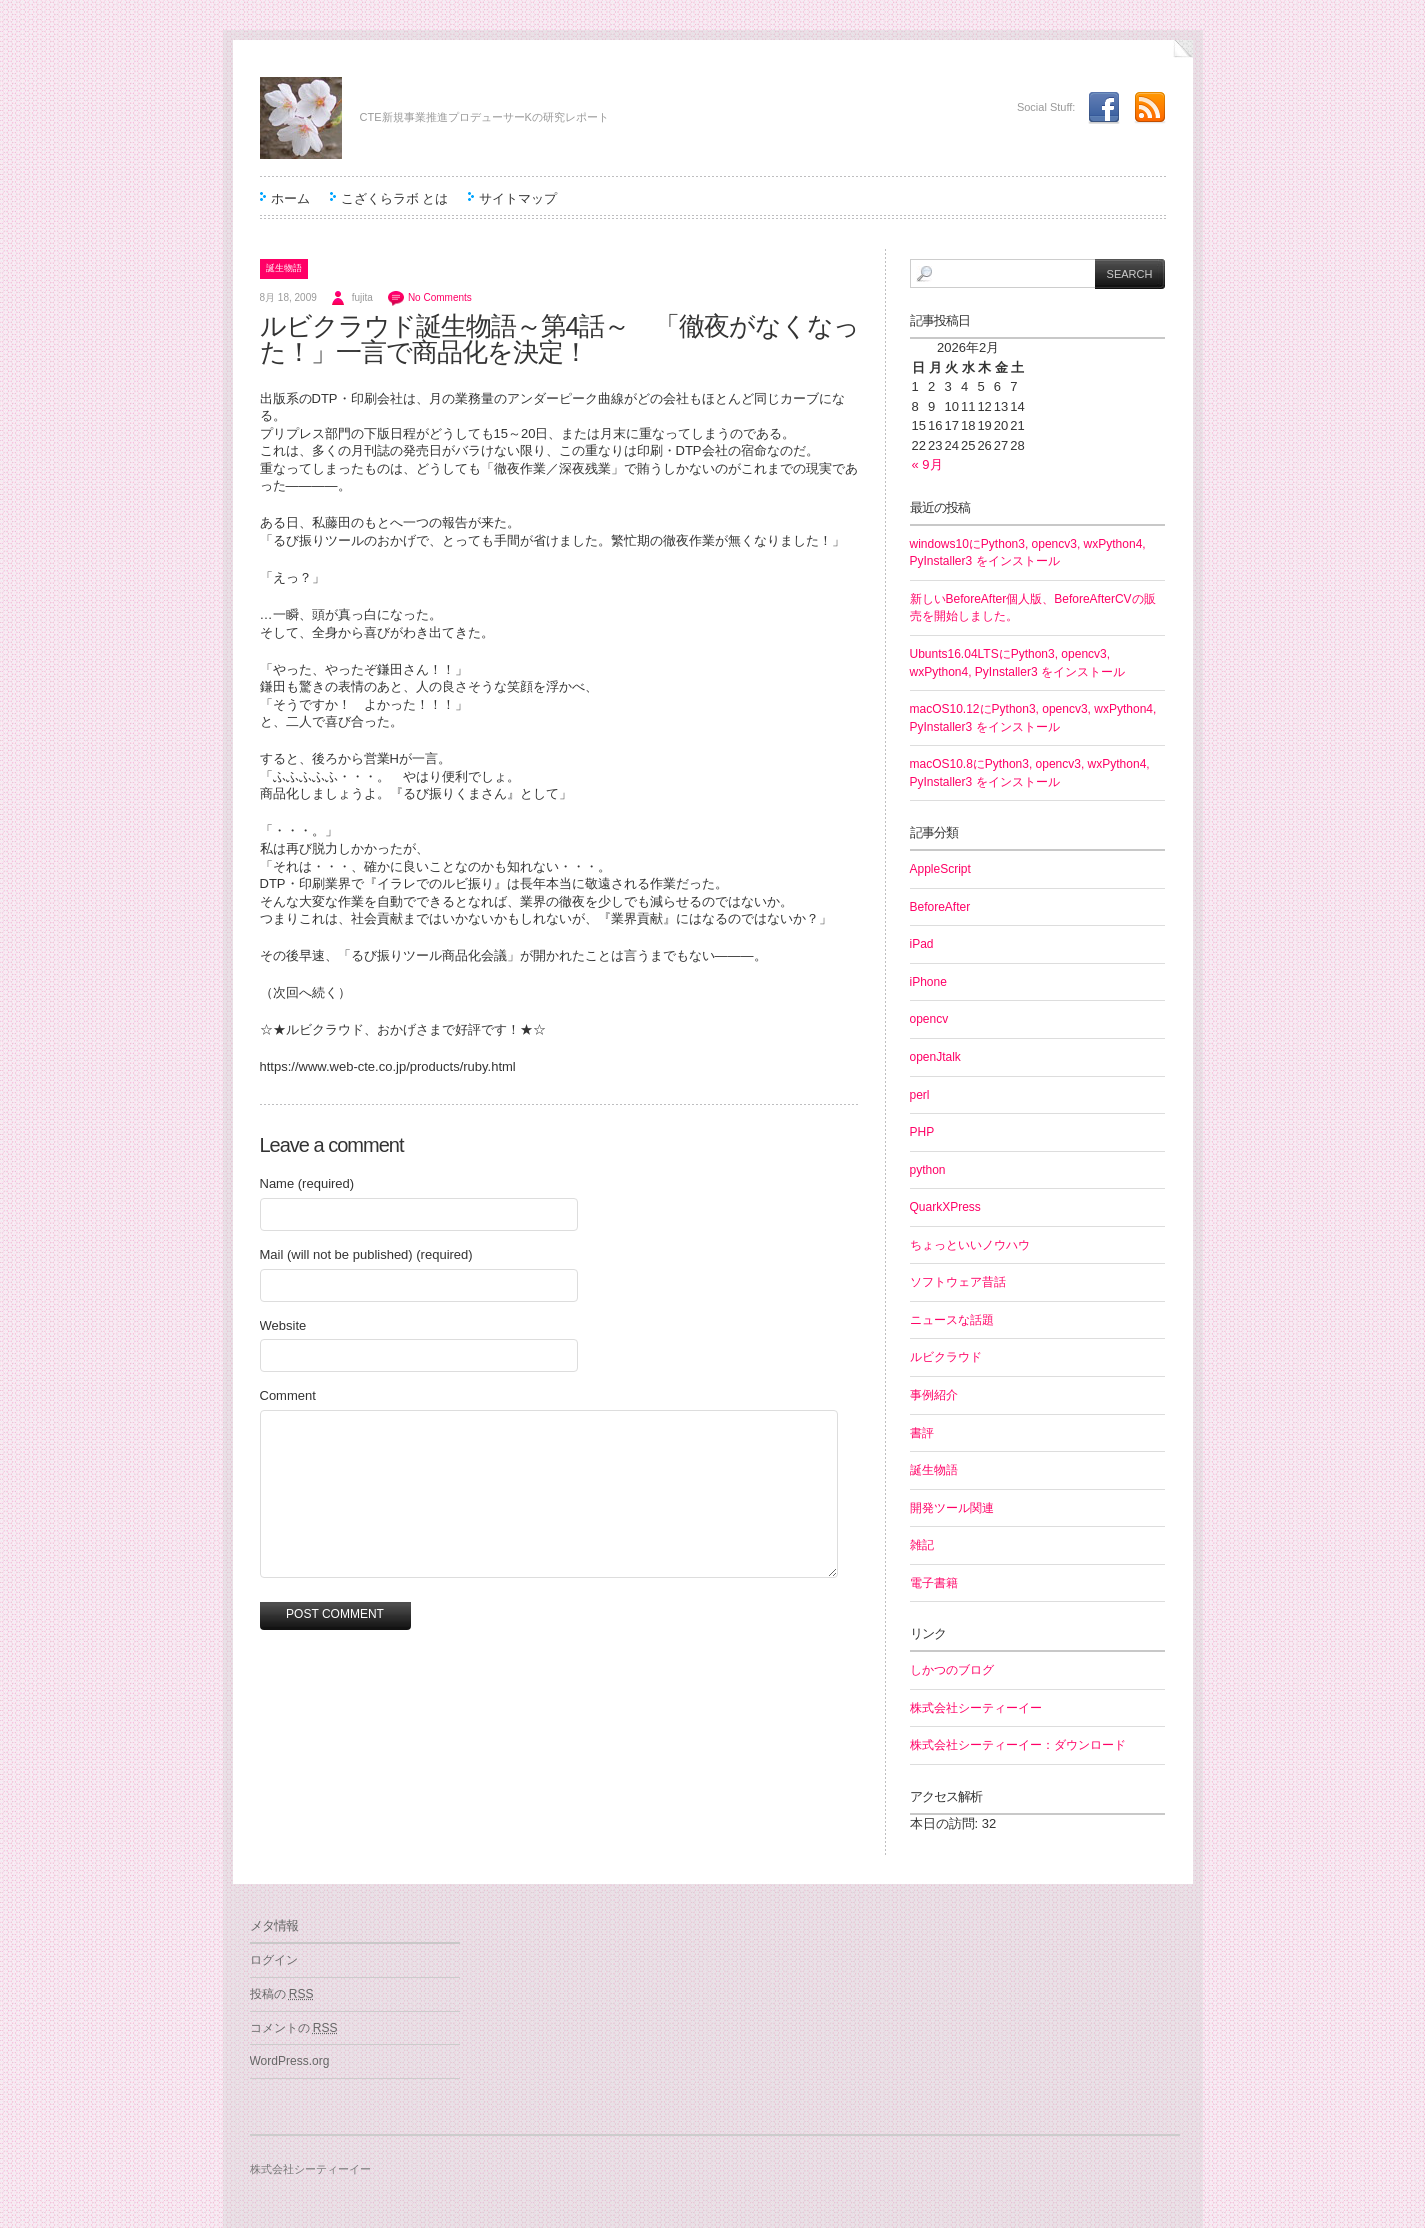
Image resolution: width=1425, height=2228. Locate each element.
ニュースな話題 (952, 1320)
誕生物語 (284, 268)
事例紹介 (934, 1395)
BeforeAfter (940, 907)
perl (920, 1095)
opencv (929, 1019)
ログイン (274, 1960)
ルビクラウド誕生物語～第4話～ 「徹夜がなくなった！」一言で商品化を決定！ (559, 339)
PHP (922, 1132)
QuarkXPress (945, 1207)
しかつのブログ (952, 1670)
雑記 (922, 1545)
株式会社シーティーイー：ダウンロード (1018, 1745)
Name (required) (307, 1183)
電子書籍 (934, 1583)
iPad (922, 944)
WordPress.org (290, 2061)
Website (283, 1325)
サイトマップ (518, 198)
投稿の (282, 1994)
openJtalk (935, 1057)
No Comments (440, 297)
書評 (922, 1433)
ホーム (290, 198)
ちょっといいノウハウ (970, 1245)
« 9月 (927, 464)
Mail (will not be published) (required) (366, 1254)
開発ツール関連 (952, 1508)
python (928, 1170)
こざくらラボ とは (395, 198)
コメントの (294, 2028)
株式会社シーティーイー (976, 1708)
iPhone (928, 982)
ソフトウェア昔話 (958, 1282)
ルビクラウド (946, 1357)
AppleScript (940, 869)
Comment (288, 1395)
